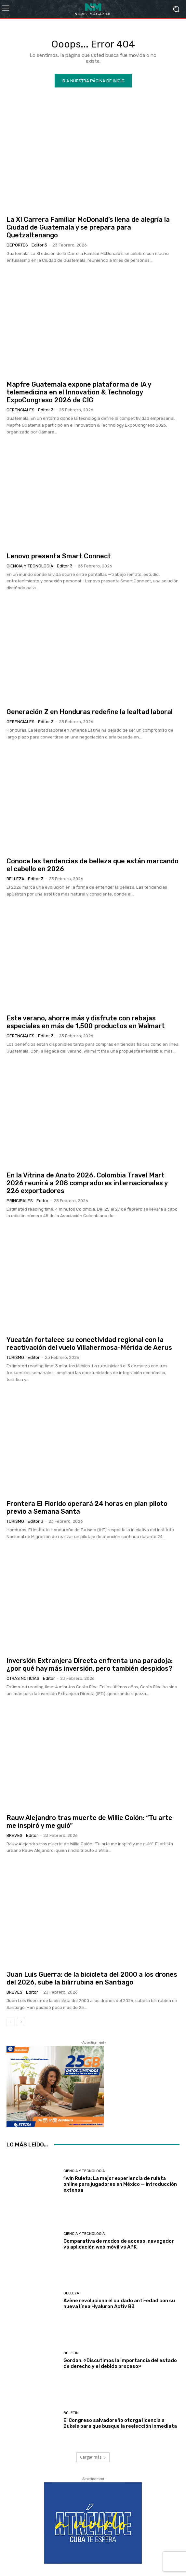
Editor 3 (39, 245)
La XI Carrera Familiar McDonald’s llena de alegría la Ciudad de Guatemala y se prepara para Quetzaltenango (88, 227)
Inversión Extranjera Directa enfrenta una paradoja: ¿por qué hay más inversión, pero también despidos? (90, 1664)
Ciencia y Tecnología (30, 566)
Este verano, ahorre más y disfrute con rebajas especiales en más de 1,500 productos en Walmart (86, 1022)
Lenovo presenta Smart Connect (59, 556)
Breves (14, 1835)
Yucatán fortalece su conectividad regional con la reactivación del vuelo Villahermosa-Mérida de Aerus (89, 1343)
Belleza (15, 879)
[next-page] (21, 2022)
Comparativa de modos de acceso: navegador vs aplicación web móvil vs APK (118, 2244)
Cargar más (93, 2457)
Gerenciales (20, 410)
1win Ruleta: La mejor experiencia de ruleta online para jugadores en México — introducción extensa (120, 2184)
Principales (20, 1201)
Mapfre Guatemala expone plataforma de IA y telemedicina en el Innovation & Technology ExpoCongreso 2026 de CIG (79, 392)
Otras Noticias (23, 1678)
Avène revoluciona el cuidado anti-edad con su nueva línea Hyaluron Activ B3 (119, 2303)
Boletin (71, 2353)
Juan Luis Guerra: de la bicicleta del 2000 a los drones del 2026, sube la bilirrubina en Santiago (92, 1978)
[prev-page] (11, 2022)
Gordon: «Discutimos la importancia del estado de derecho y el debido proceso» (120, 2363)
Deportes (17, 245)
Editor (42, 1200)
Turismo (15, 1357)
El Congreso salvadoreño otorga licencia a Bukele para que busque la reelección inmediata (120, 2423)
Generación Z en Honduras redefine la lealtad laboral (90, 712)
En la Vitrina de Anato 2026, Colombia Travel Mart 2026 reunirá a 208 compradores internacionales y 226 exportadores (87, 1183)
